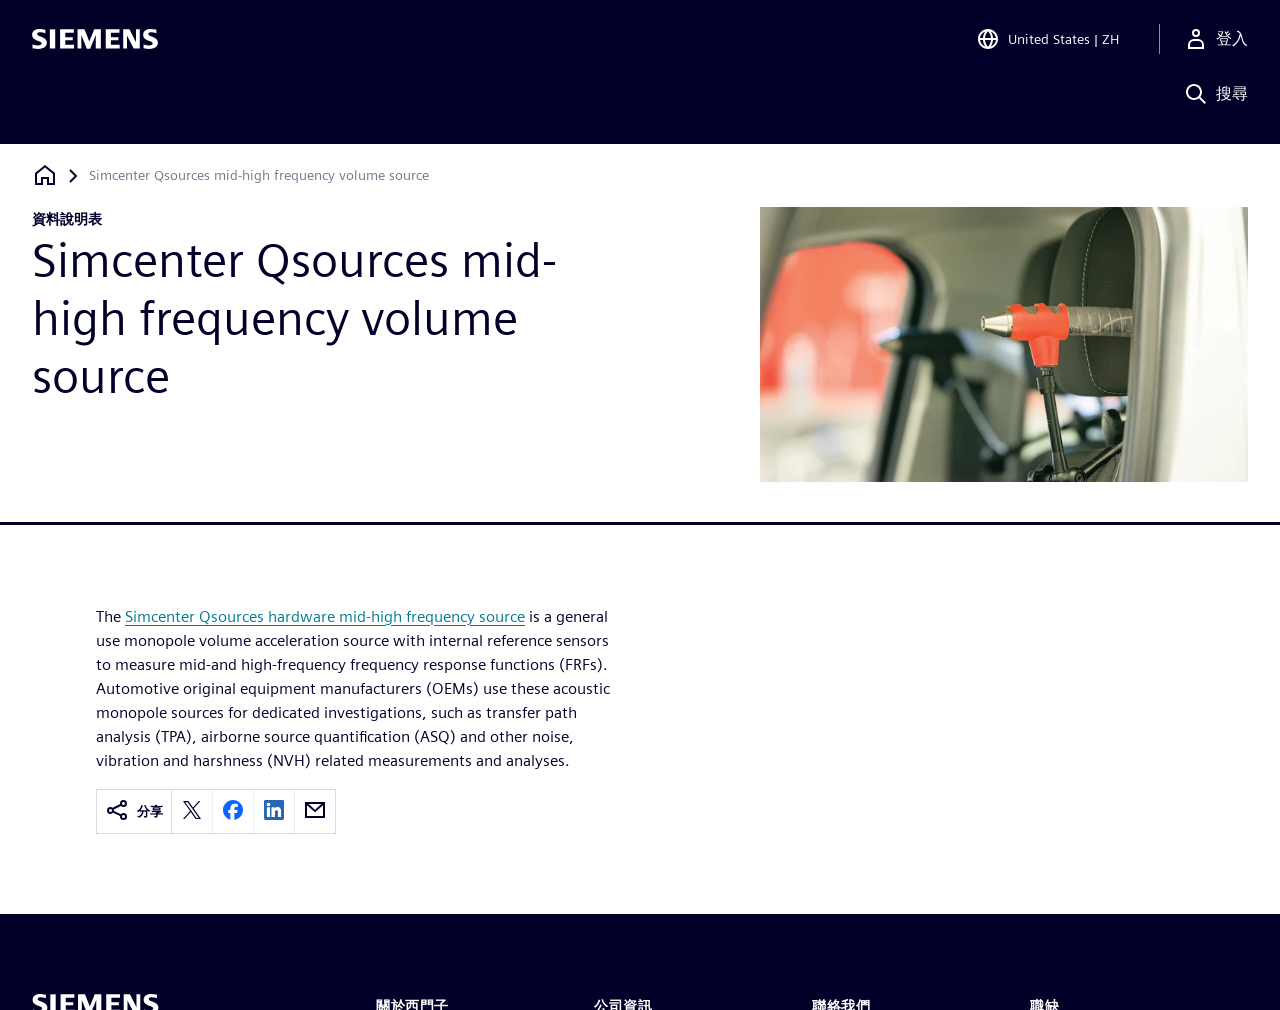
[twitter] (192, 811)
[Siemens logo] (95, 44)
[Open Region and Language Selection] (1047, 44)
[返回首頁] (45, 175)
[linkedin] (274, 811)
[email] (315, 811)
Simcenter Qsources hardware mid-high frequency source (325, 616)
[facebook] (233, 811)
